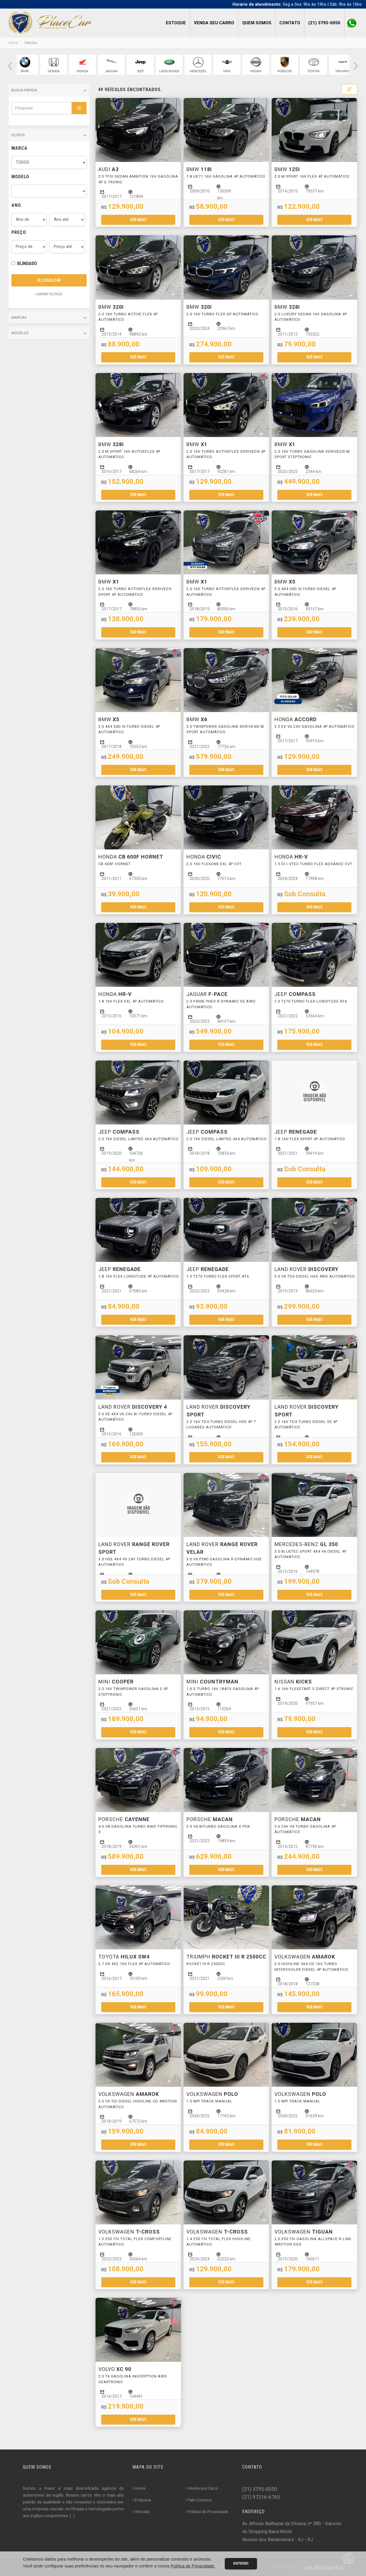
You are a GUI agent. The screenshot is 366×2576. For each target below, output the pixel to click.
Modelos (49, 333)
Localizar (49, 280)
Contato (289, 22)
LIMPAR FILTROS (48, 294)
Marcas (49, 317)
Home (13, 43)
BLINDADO (27, 263)
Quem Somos (256, 22)
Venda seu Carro (214, 22)
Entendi (240, 2563)
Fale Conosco (199, 2500)
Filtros (49, 135)
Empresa (141, 2500)
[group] (25, 64)
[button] (10, 66)
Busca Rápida (49, 90)
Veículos (141, 2511)
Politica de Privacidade (207, 2511)
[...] (72, 2515)
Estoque (176, 22)
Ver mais (138, 219)
